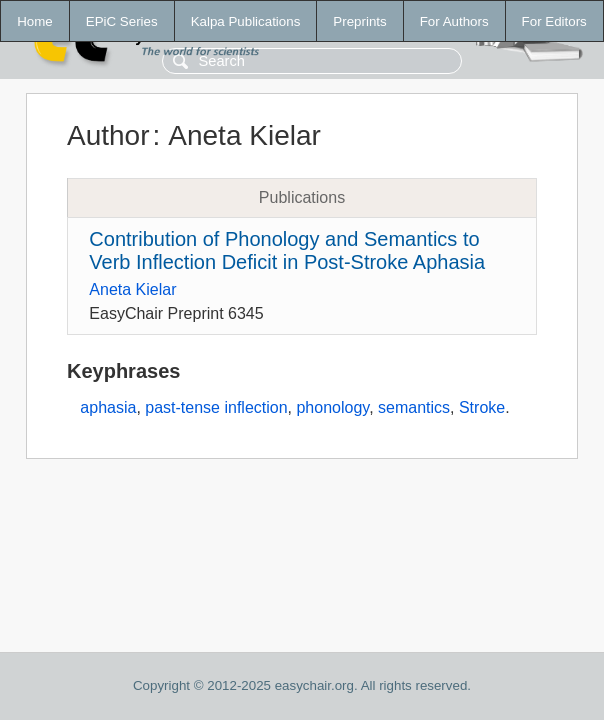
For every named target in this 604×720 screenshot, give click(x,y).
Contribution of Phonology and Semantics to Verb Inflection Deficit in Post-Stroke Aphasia (287, 250)
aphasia (108, 407)
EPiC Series (122, 21)
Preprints (359, 21)
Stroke (482, 407)
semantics (414, 407)
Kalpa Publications (246, 21)
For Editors (554, 21)
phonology (332, 407)
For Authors (454, 21)
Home (35, 21)
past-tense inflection (216, 407)
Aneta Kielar (132, 289)
